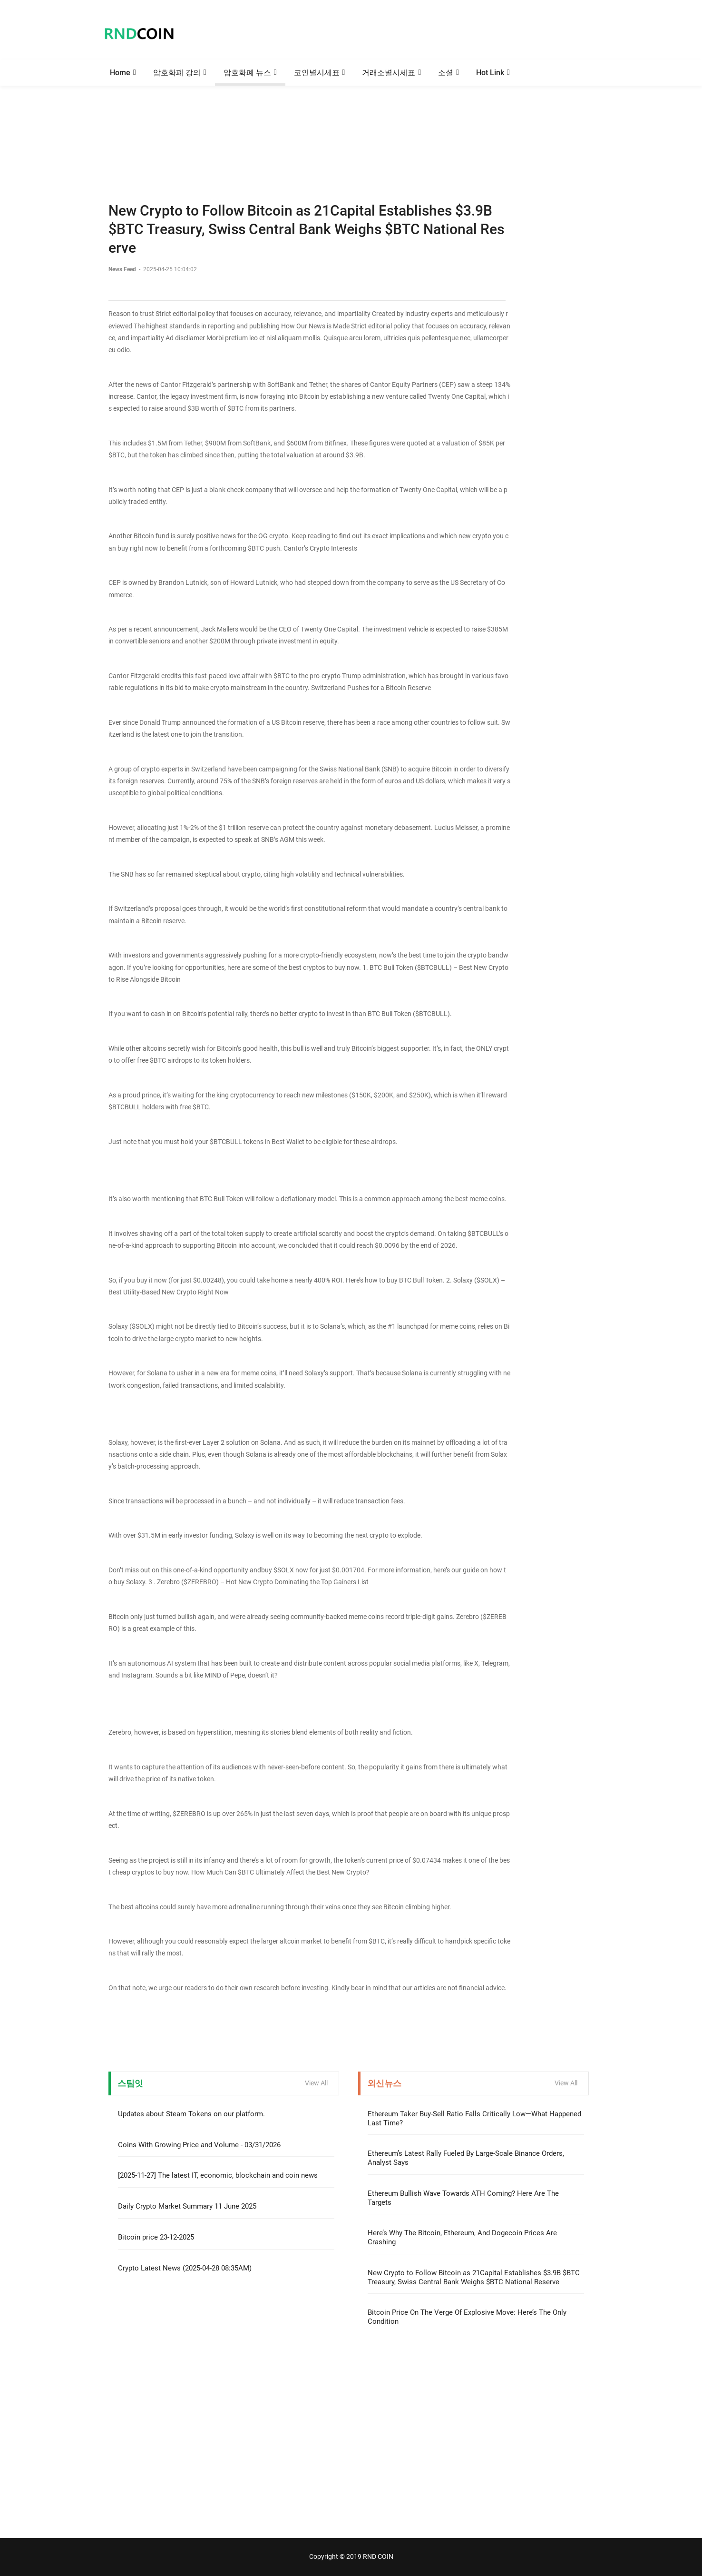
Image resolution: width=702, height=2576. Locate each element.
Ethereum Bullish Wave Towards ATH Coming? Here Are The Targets (463, 2198)
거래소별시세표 (388, 72)
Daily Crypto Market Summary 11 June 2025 (187, 2206)
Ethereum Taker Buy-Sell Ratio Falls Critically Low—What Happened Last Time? (474, 2118)
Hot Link (490, 72)
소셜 (445, 72)
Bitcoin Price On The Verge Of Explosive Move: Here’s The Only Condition (467, 2317)
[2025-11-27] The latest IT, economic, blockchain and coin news (218, 2175)
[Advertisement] (351, 121)
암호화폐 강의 (177, 72)
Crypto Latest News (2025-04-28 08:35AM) (185, 2268)
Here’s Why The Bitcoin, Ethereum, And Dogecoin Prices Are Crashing (462, 2237)
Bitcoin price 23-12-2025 (156, 2237)
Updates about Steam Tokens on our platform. (191, 2114)
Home (120, 72)
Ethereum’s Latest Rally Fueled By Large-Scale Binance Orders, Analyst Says (466, 2158)
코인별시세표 (317, 72)
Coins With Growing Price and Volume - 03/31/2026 (199, 2145)
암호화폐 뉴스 (247, 72)
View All (316, 2083)
